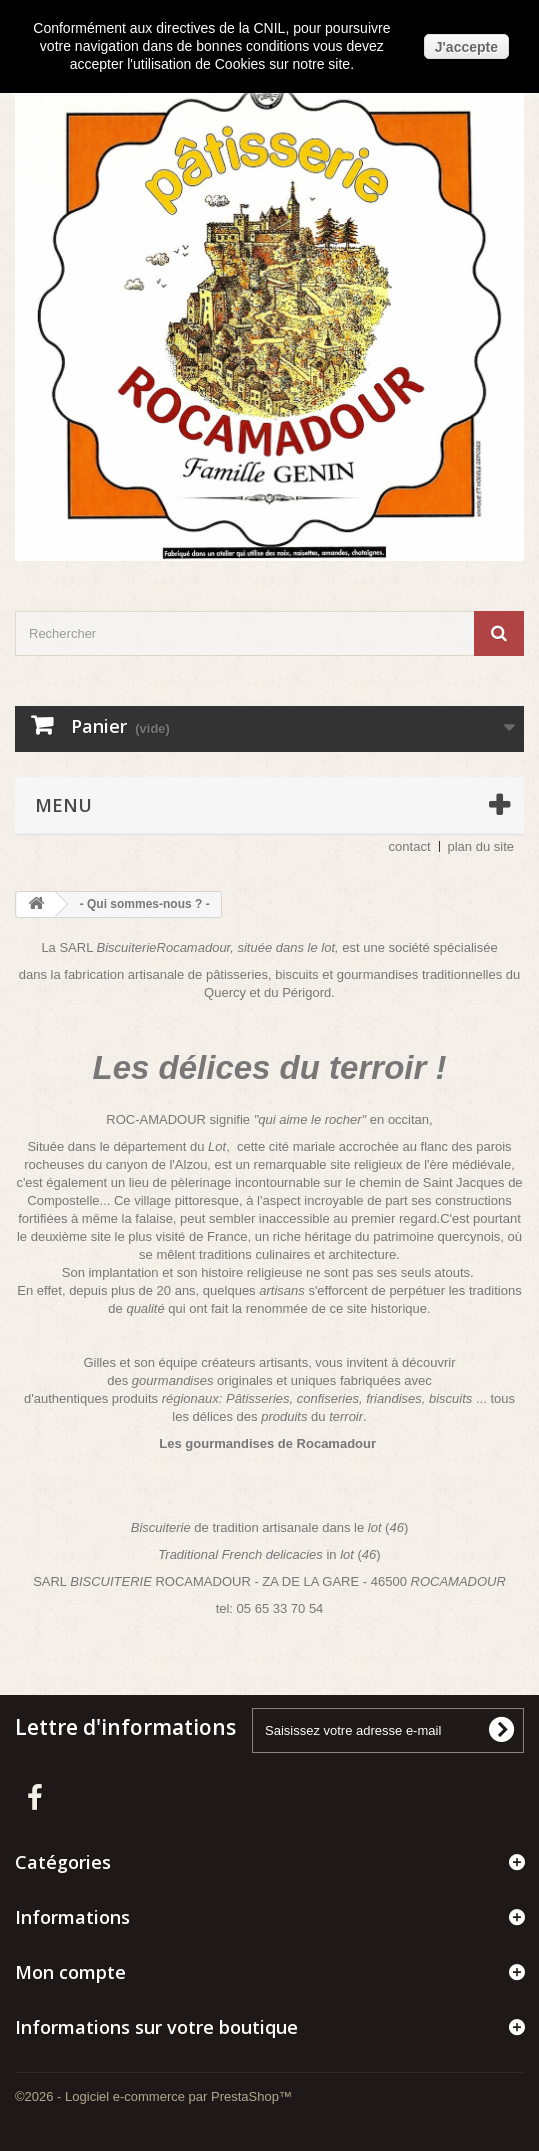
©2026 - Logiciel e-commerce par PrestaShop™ (153, 2096)
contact (410, 846)
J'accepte (466, 47)
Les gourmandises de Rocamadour (267, 1443)
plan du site (481, 846)
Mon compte (70, 1972)
